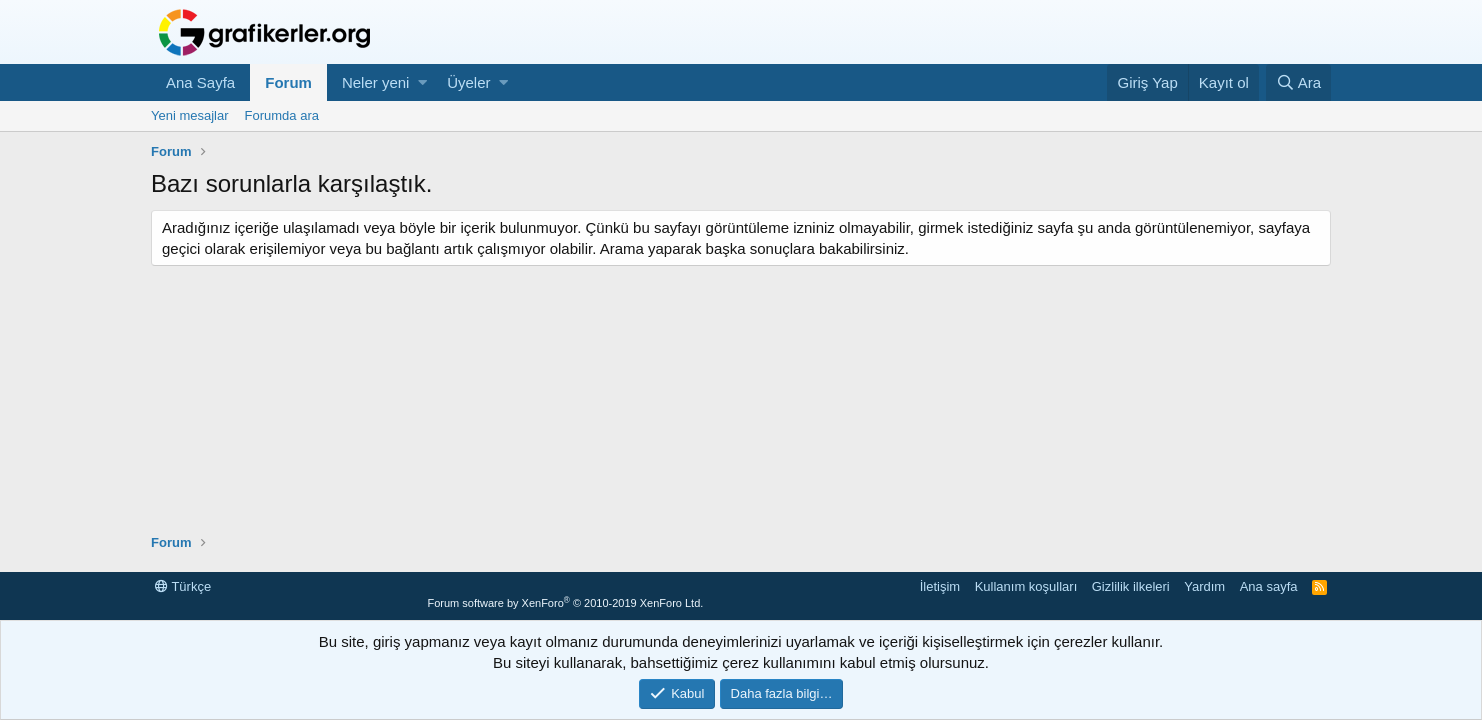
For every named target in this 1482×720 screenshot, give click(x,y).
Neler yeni (376, 82)
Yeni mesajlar (190, 115)
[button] (422, 82)
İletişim (940, 586)
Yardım (1204, 586)
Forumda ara (282, 115)
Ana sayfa (1269, 586)
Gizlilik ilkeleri (1131, 586)
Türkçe (183, 586)
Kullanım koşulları (1026, 586)
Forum (288, 82)
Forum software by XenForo (565, 603)
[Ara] (1298, 82)
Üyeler (468, 82)
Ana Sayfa (200, 82)
